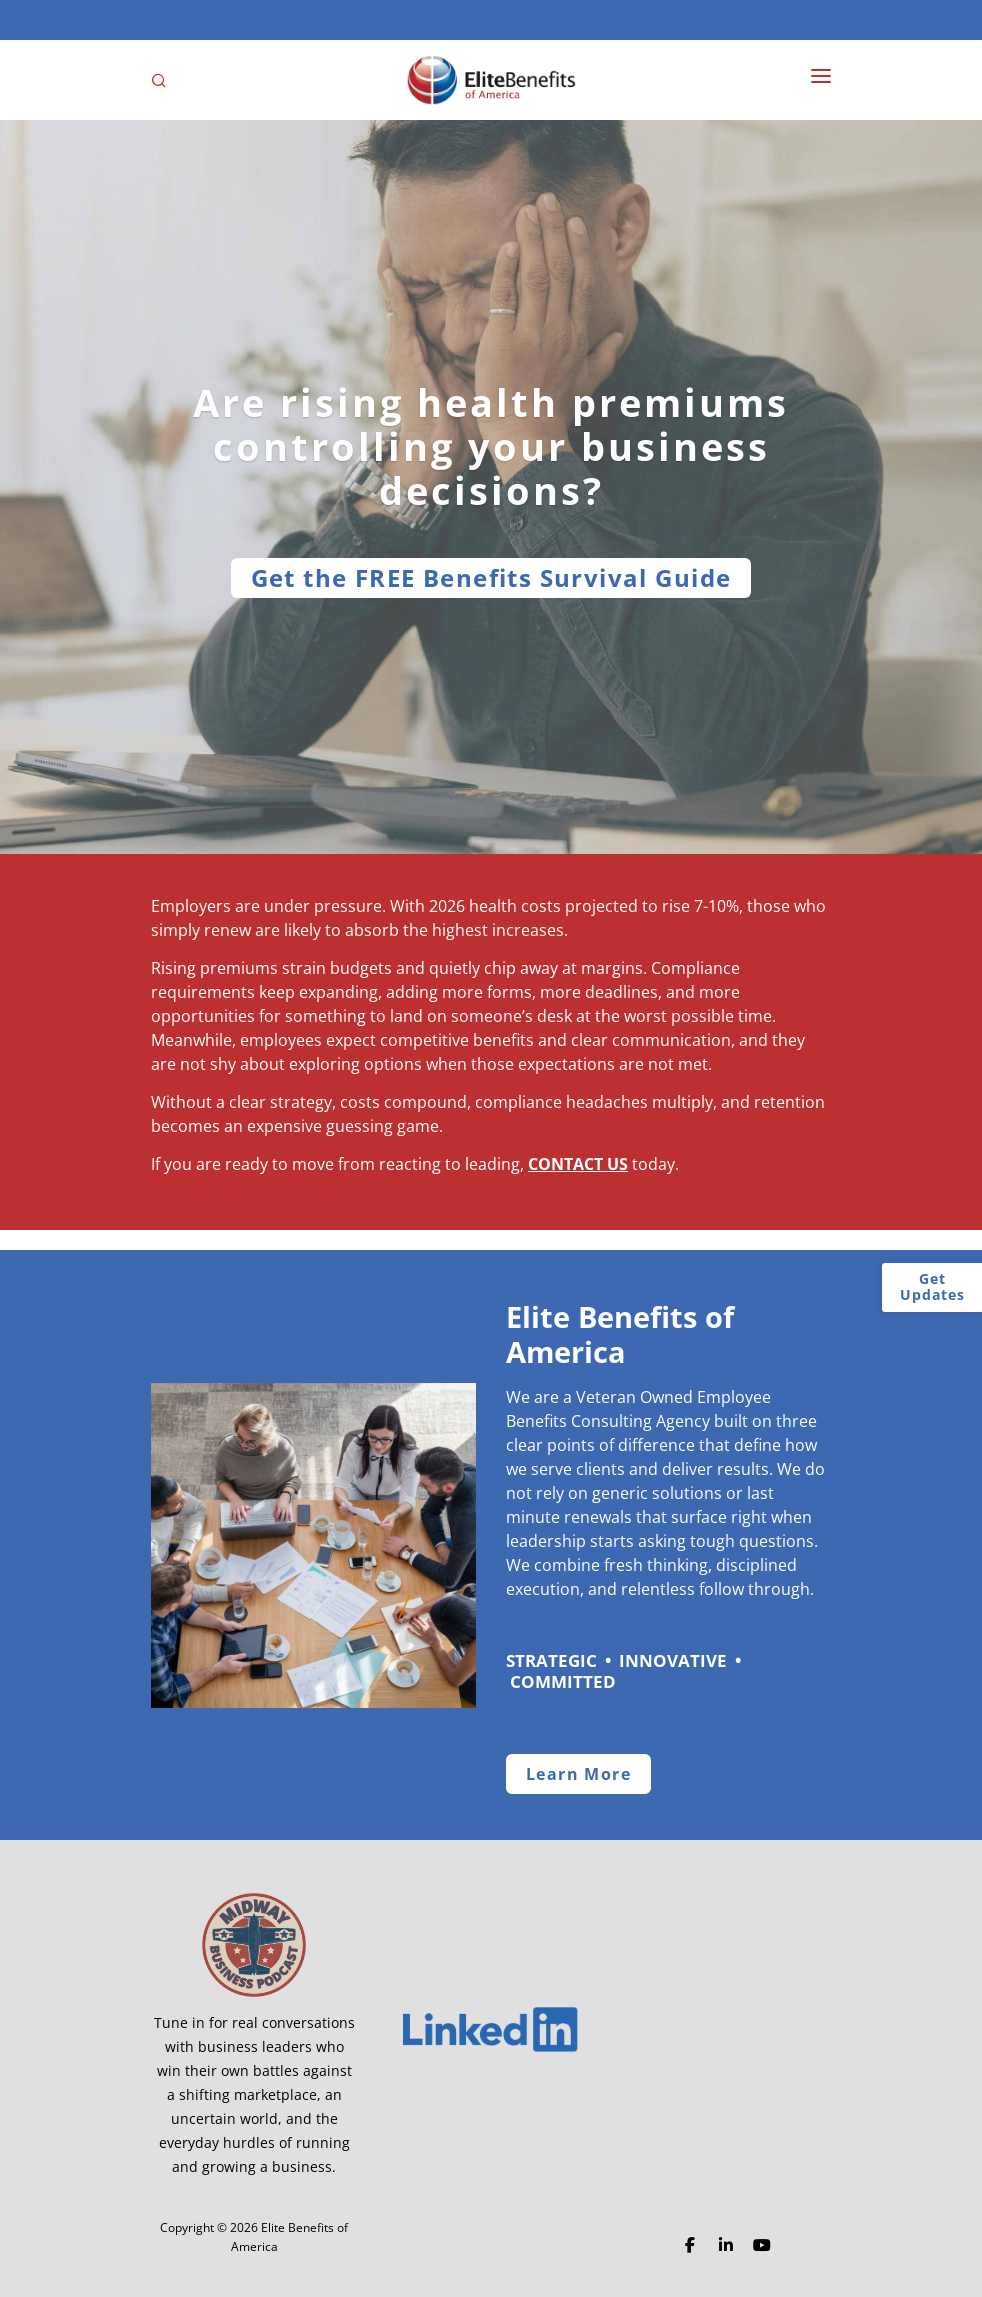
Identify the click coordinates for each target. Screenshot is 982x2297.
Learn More (578, 1774)
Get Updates (932, 1286)
